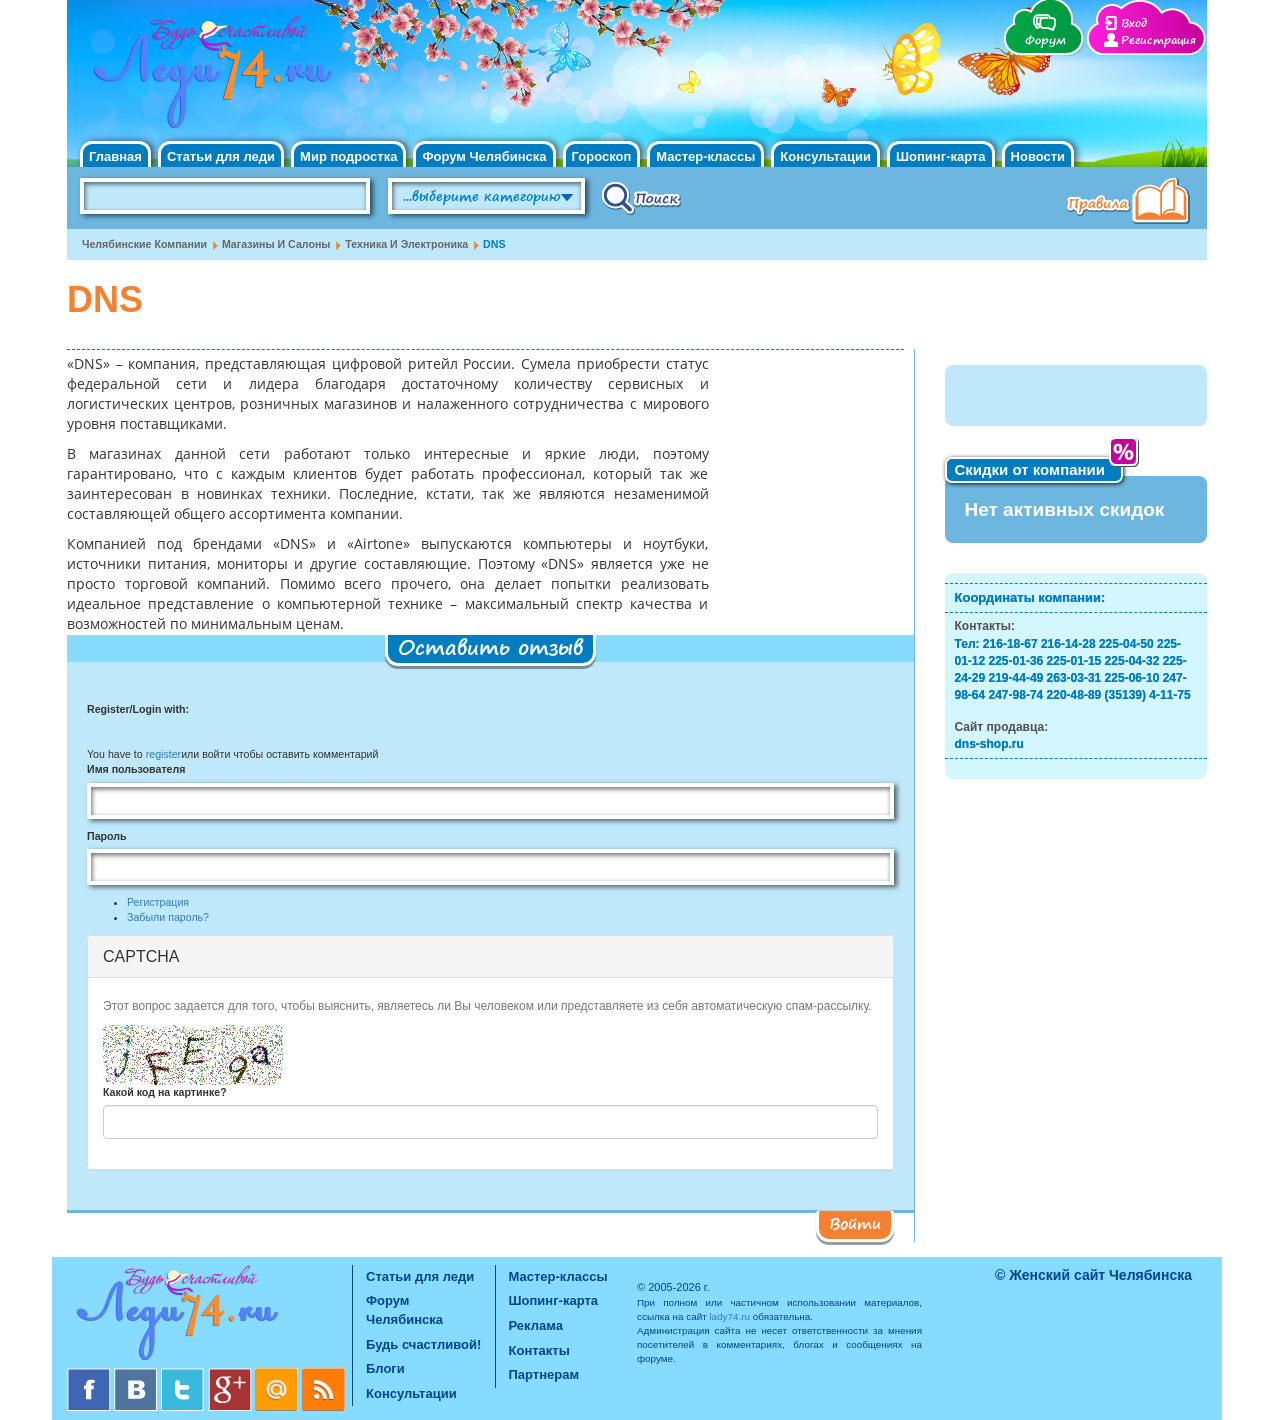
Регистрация (1158, 40)
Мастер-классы (705, 156)
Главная (115, 156)
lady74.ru (729, 1316)
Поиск (641, 197)
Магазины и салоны (276, 244)
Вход (1134, 23)
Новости (1038, 156)
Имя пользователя (136, 769)
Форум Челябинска (484, 156)
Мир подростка (348, 156)
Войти (855, 1223)
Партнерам (544, 1374)
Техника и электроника (406, 244)
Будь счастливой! (423, 1344)
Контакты (539, 1350)
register (163, 754)
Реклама (536, 1325)
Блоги (385, 1368)
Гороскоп (602, 156)
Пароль (107, 836)
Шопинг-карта (941, 156)
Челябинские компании (144, 244)
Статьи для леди (221, 156)
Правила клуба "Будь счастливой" (1132, 203)
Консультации (825, 156)
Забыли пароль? (168, 917)
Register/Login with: (138, 709)
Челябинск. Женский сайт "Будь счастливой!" (208, 78)
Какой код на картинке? (165, 1092)
